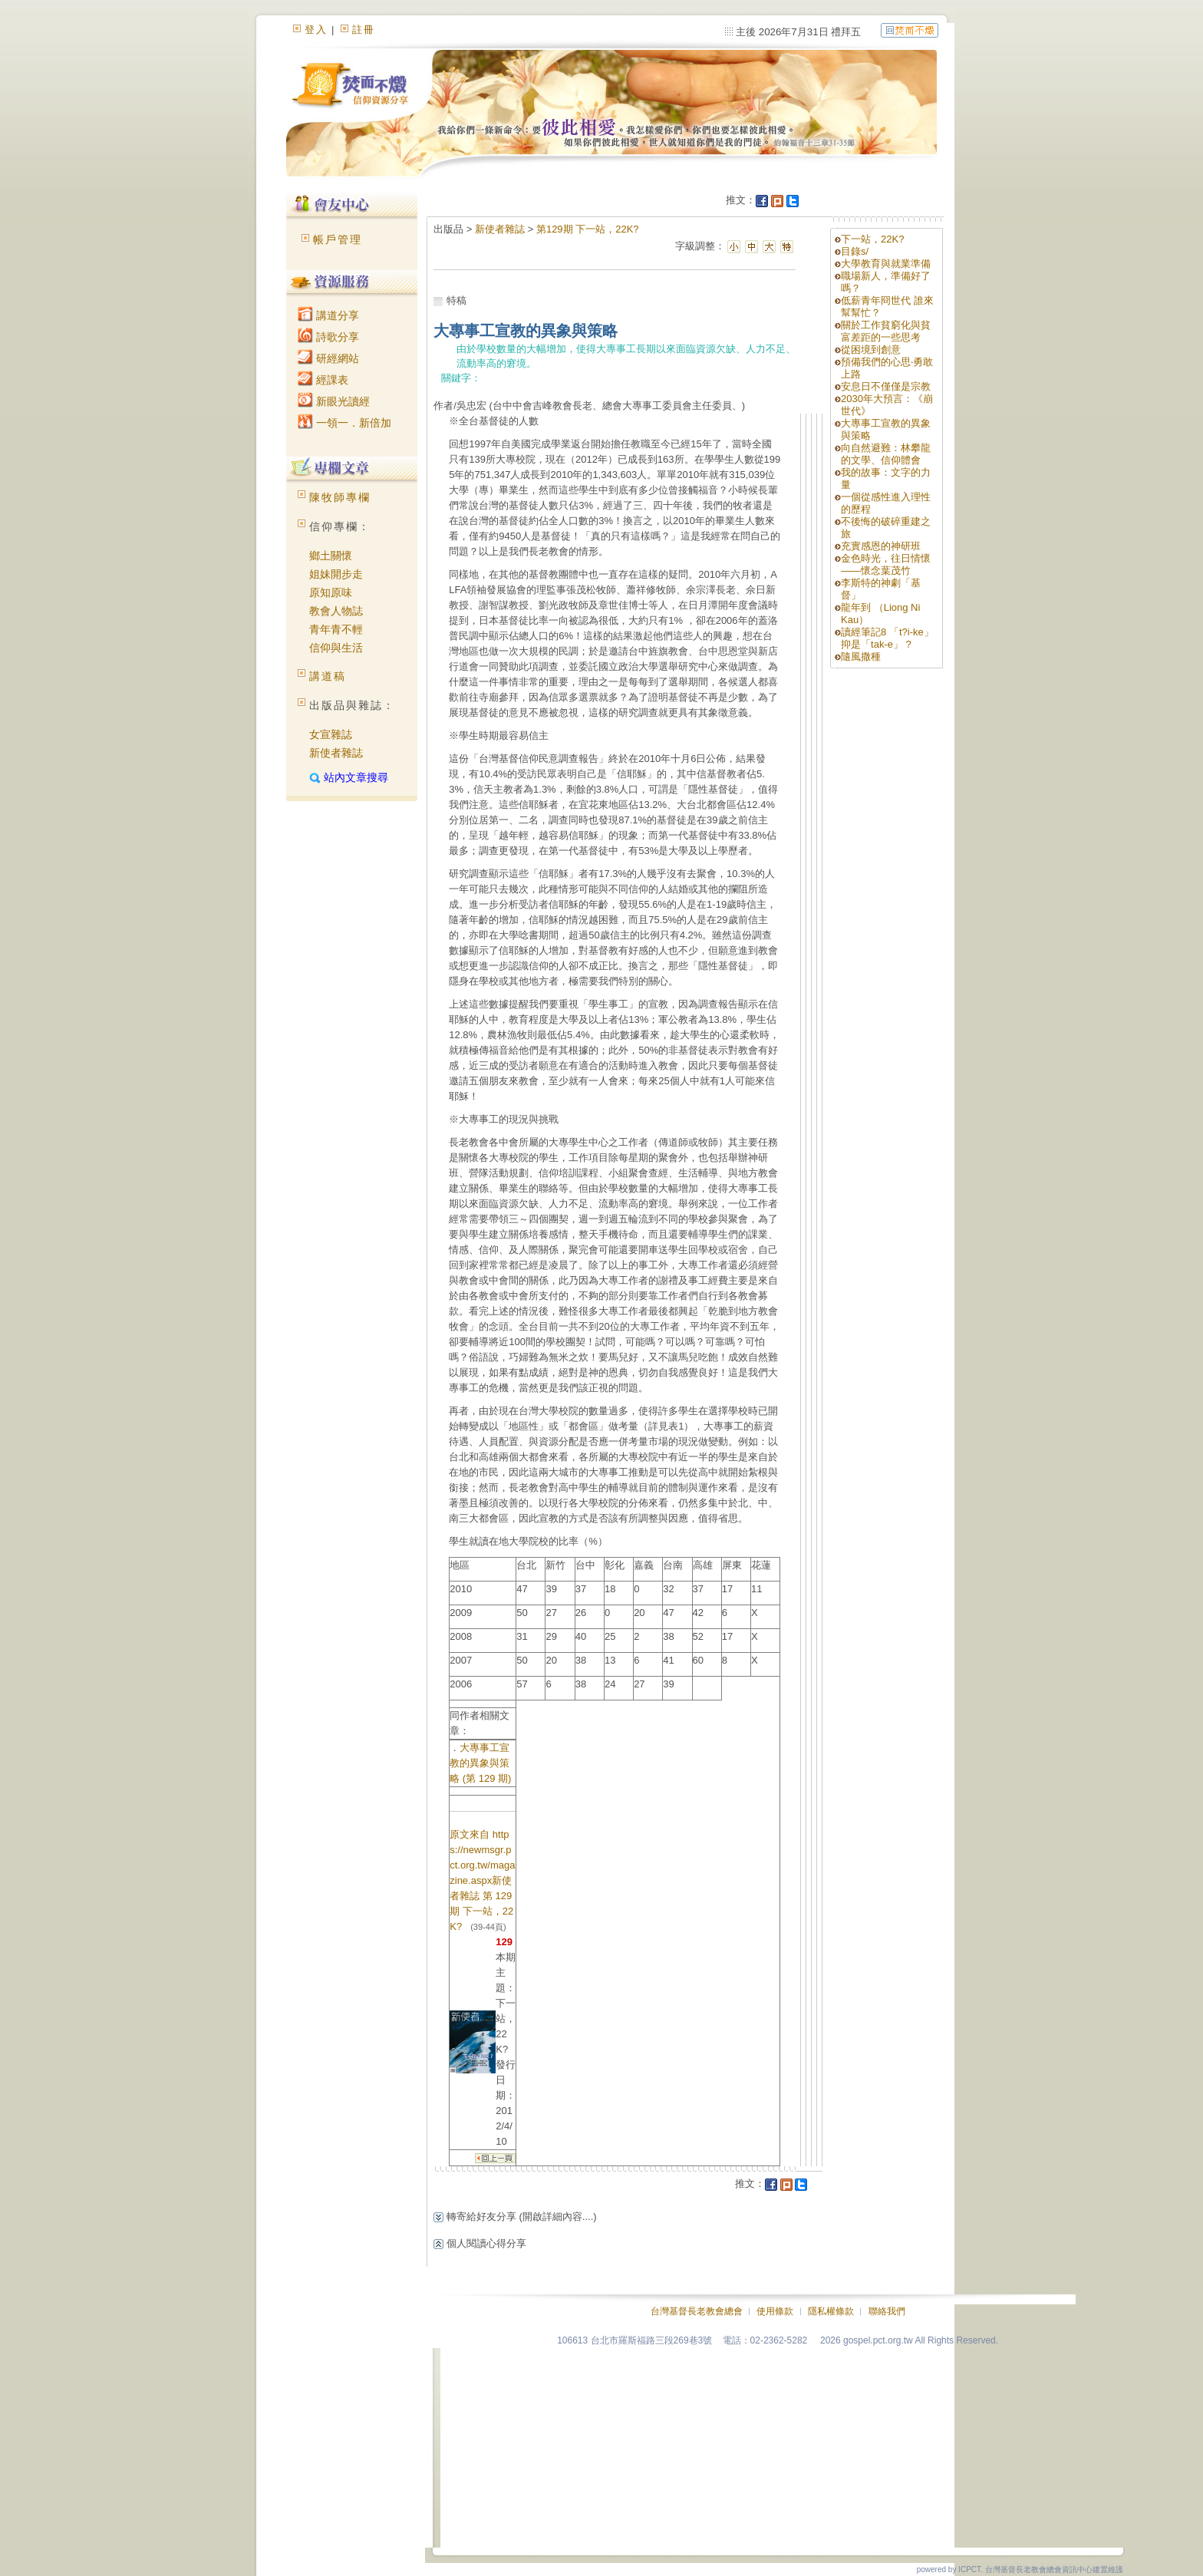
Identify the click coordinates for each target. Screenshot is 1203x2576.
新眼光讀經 (334, 401)
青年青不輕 (336, 629)
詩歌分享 (328, 337)
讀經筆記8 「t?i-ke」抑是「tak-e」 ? (887, 638)
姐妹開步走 (336, 574)
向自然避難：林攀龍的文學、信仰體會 (886, 454)
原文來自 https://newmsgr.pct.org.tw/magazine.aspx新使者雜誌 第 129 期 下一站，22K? (482, 1880)
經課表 (323, 380)
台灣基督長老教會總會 (697, 2311)
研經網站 (328, 358)
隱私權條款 (831, 2311)
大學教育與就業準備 (886, 263)
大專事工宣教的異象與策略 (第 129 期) (480, 1763)
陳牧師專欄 (340, 497)
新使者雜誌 (336, 753)
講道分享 (328, 315)
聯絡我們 (886, 2311)
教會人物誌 (336, 611)
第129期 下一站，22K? (587, 229)
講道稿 (327, 676)
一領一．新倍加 (344, 423)
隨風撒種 (861, 656)
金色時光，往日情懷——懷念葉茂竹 (886, 564)
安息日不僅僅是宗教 (886, 386)
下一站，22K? (872, 239)
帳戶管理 (337, 239)
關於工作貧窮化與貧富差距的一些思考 (886, 331)
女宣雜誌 (330, 734)
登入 (316, 29)
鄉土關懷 (330, 555)
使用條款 (774, 2311)
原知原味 (330, 592)
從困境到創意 (871, 349)
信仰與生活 (336, 648)
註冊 (363, 29)
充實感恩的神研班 (881, 546)
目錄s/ (854, 251)
